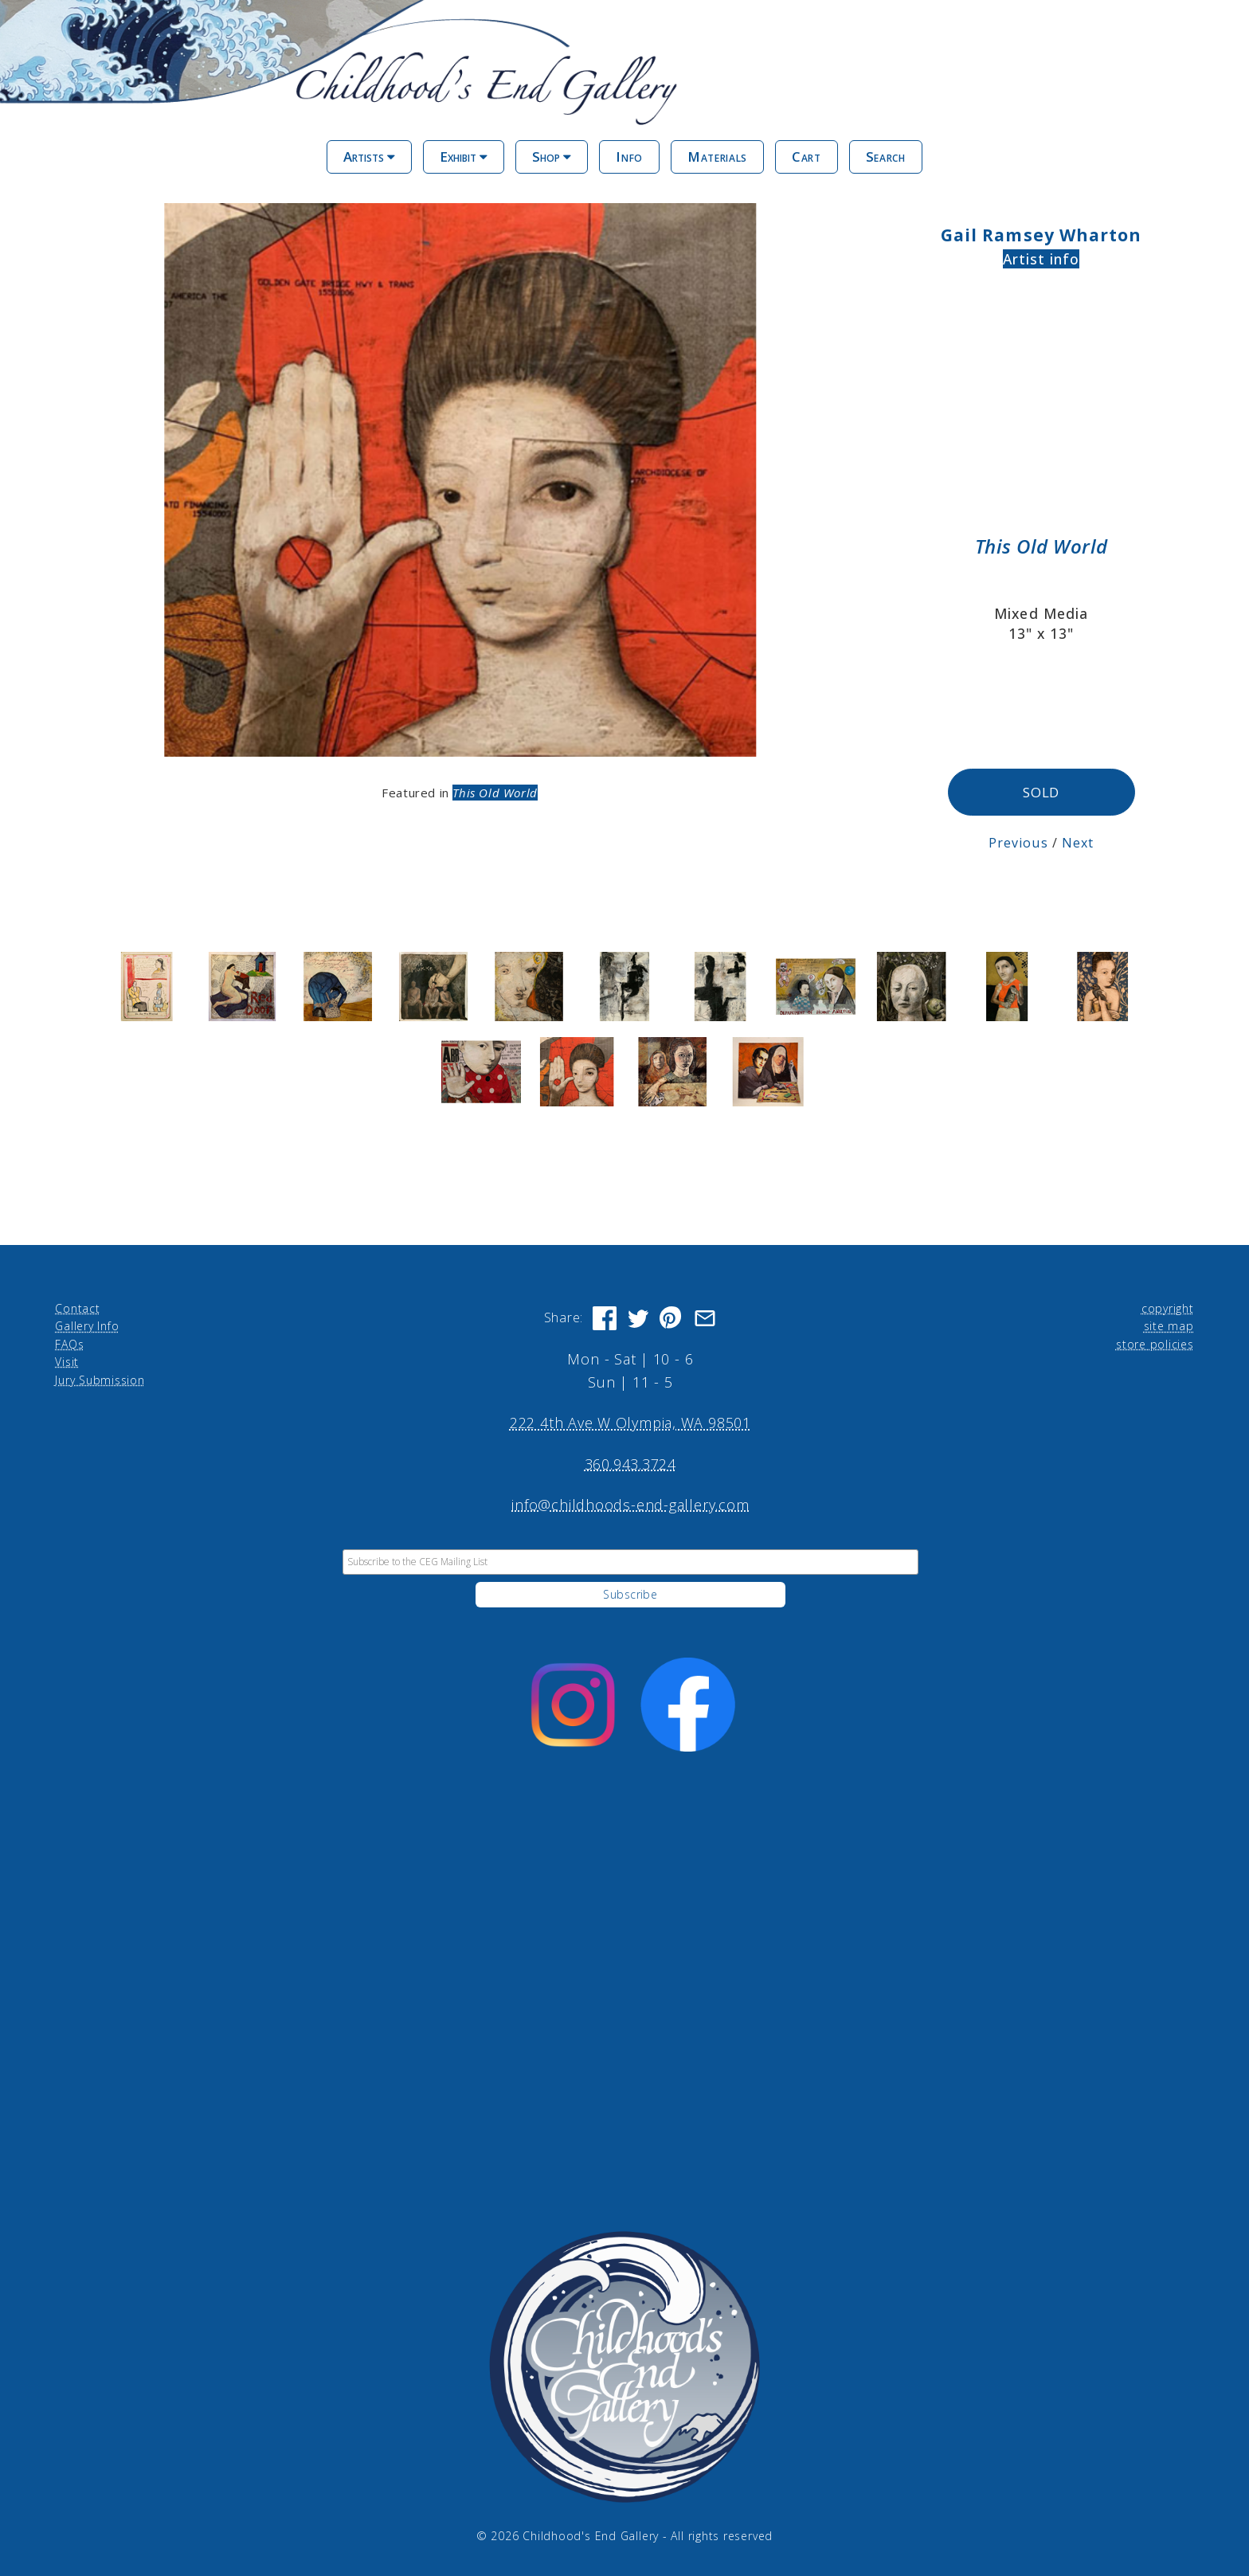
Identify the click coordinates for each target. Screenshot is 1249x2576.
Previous (1018, 842)
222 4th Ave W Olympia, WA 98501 (630, 1421)
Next (1078, 842)
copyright (1167, 1307)
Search (886, 156)
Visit (67, 1360)
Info (629, 156)
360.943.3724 (630, 1463)
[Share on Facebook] (605, 1317)
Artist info (1041, 258)
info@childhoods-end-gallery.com (630, 1503)
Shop (551, 156)
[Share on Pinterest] (671, 1317)
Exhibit (463, 156)
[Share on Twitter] (638, 1317)
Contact (77, 1307)
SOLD (1041, 792)
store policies (1155, 1343)
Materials (717, 156)
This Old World (494, 793)
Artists (369, 156)
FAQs (69, 1343)
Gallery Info (87, 1325)
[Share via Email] (705, 1317)
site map (1169, 1325)
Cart (806, 156)
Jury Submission (100, 1379)
